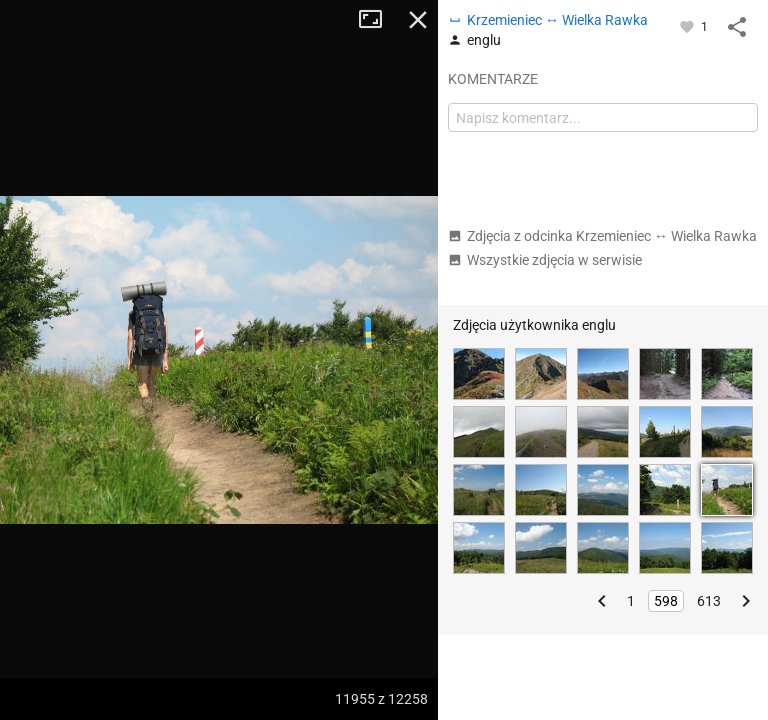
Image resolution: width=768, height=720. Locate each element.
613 (709, 601)
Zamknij (418, 20)
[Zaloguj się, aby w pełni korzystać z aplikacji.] (688, 26)
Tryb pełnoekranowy (378, 20)
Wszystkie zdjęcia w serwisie (545, 260)
